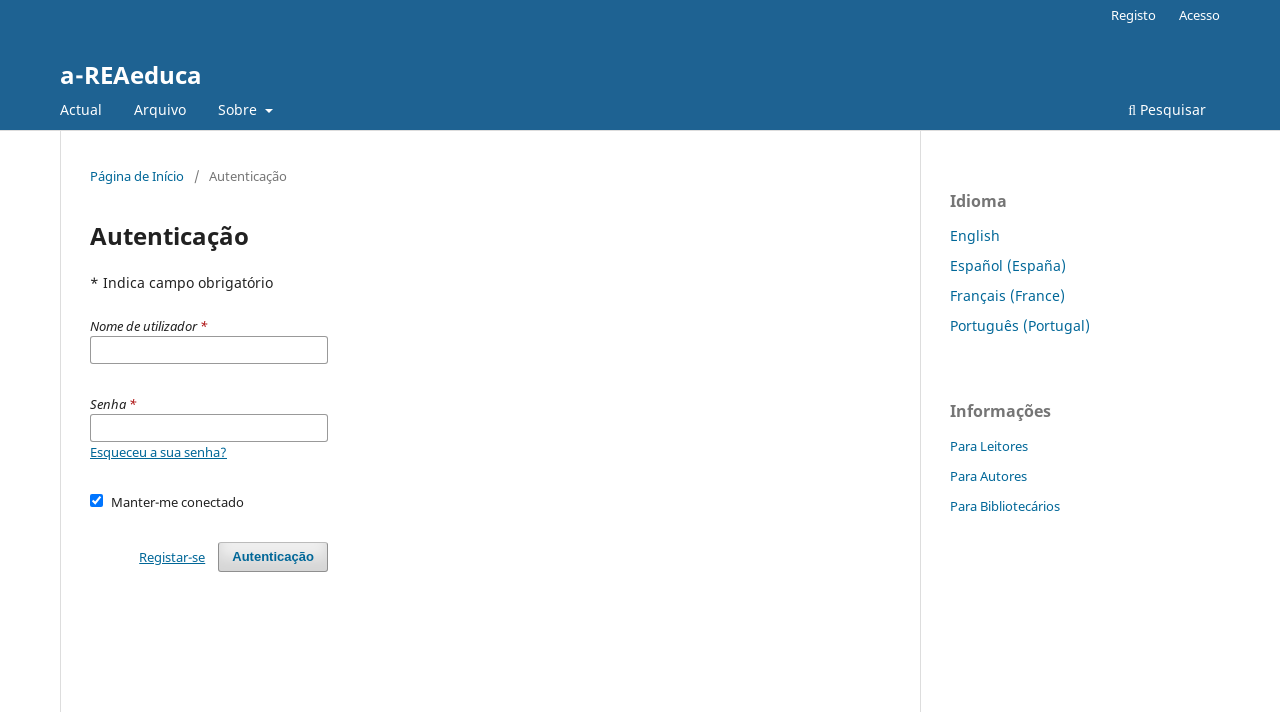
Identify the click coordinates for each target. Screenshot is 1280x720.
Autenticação (273, 556)
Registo (1133, 15)
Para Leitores (989, 446)
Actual (81, 109)
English (975, 235)
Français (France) (1007, 295)
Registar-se (172, 557)
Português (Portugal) (1020, 325)
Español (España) (1008, 265)
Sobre (239, 109)
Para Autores (988, 476)
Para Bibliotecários (1005, 506)
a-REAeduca (131, 74)
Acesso (1199, 15)
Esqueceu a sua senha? (158, 452)
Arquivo (160, 109)
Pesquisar (1167, 109)
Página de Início (137, 176)
